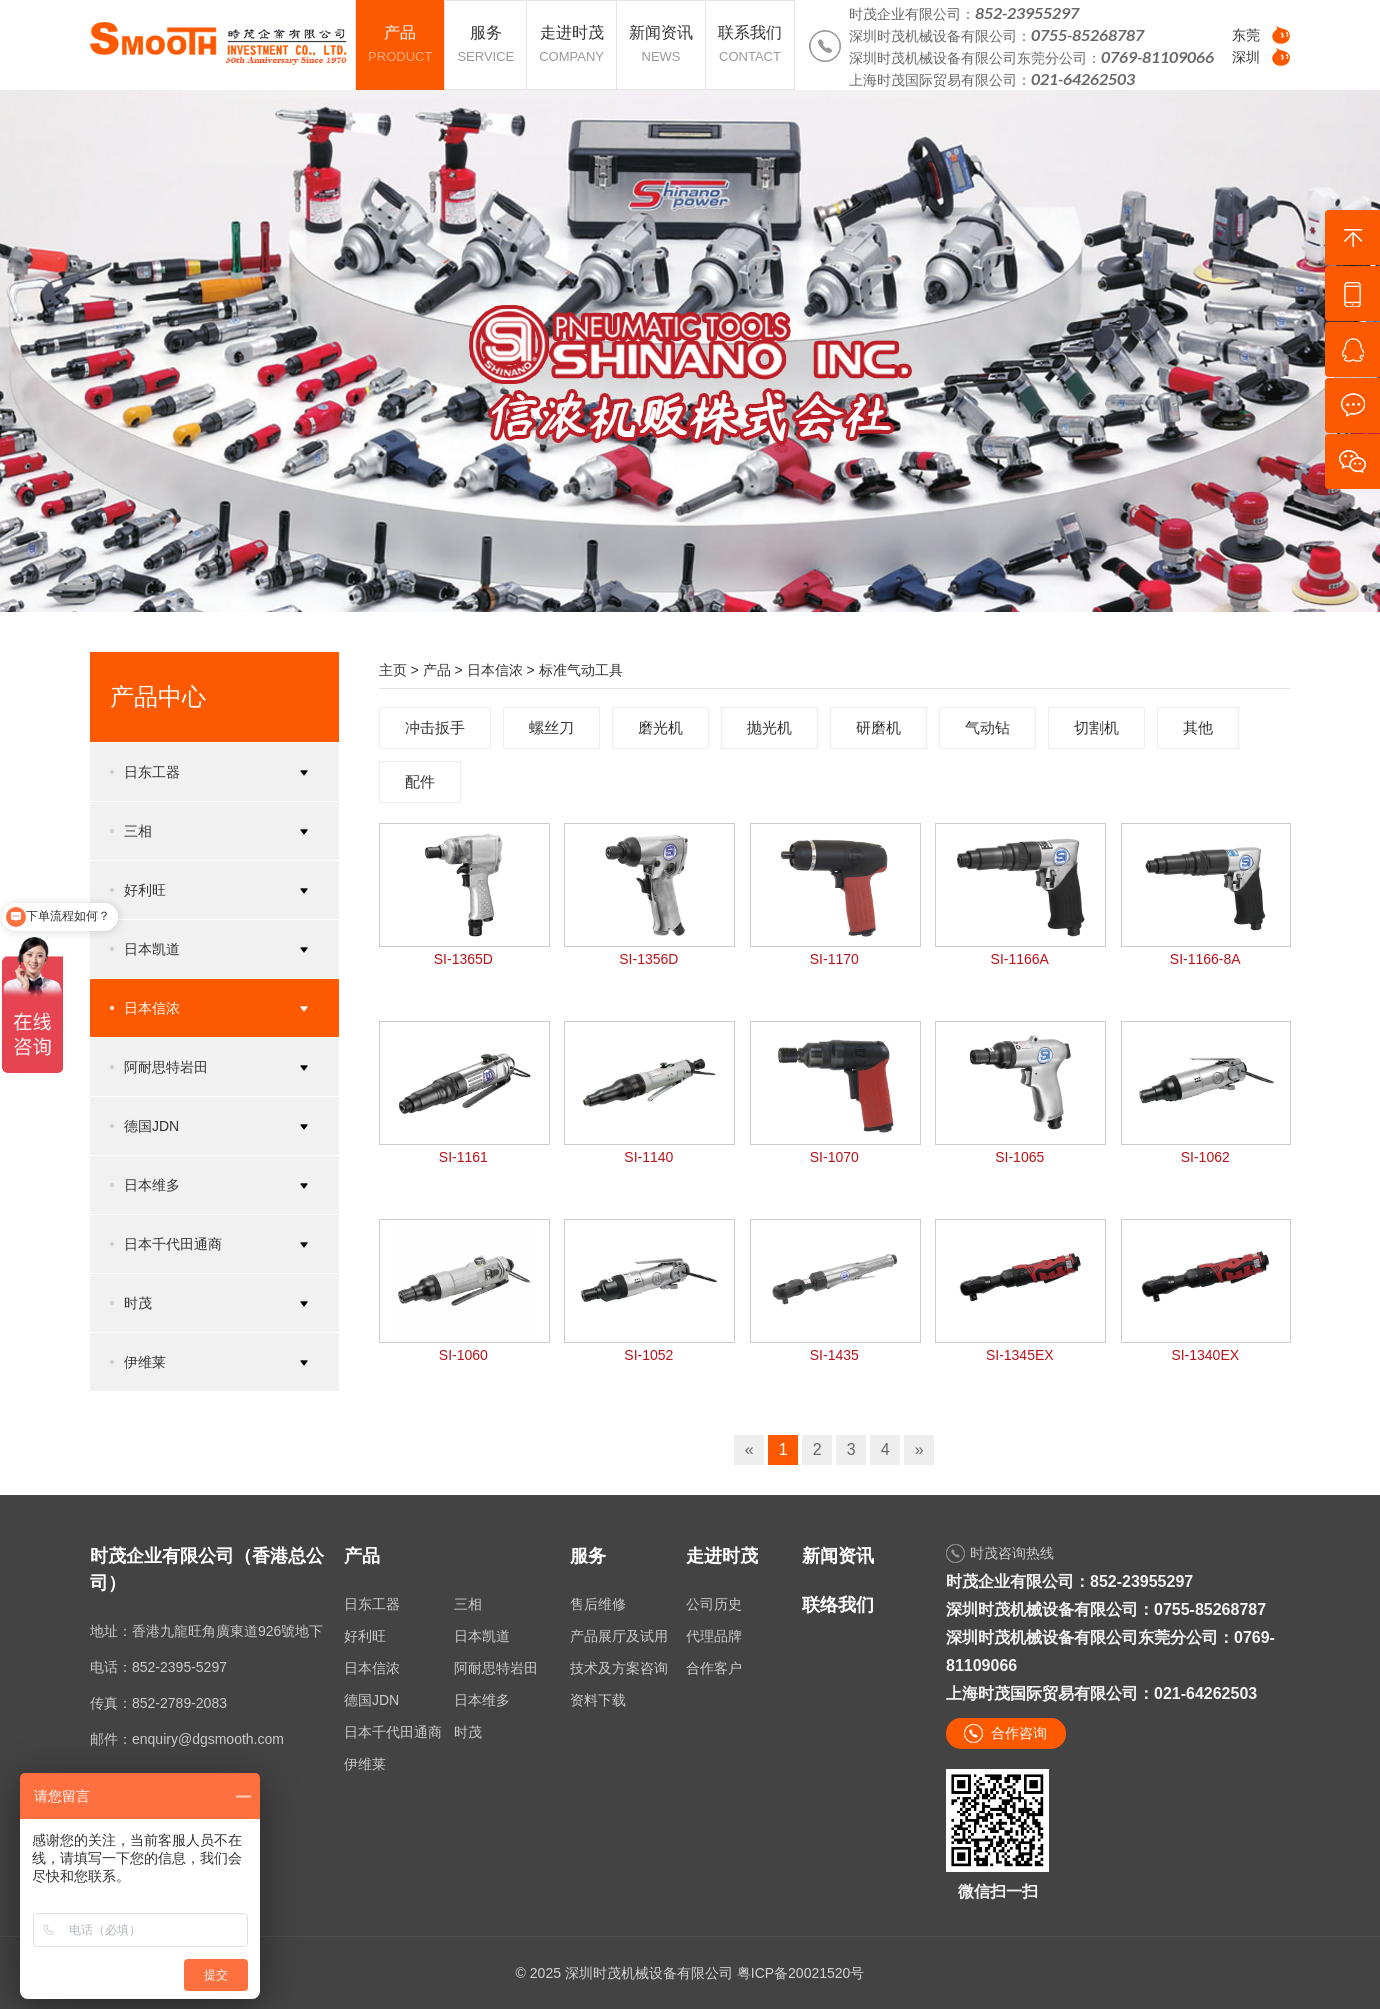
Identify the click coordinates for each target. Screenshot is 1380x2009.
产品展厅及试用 (619, 1636)
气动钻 (987, 727)
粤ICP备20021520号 (801, 1973)
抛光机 (769, 727)
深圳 (1246, 57)
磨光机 (660, 727)
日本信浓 (495, 670)
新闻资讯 (838, 1556)
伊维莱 (365, 1764)
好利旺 (365, 1636)
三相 (468, 1604)
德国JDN (371, 1700)
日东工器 (372, 1604)
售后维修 (598, 1604)
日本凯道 (482, 1636)
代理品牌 (714, 1636)
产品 (437, 670)
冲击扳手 (435, 727)
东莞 (1246, 35)
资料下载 (598, 1700)
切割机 (1096, 727)
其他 (1198, 727)
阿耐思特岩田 (496, 1668)
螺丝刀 (551, 727)
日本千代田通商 (393, 1732)
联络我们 (838, 1605)
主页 (393, 670)
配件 (420, 781)
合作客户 (714, 1668)
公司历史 (714, 1604)
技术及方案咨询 (619, 1668)
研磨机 (878, 727)
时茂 (468, 1732)
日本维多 (482, 1700)
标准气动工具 (581, 670)
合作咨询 (1019, 1733)
